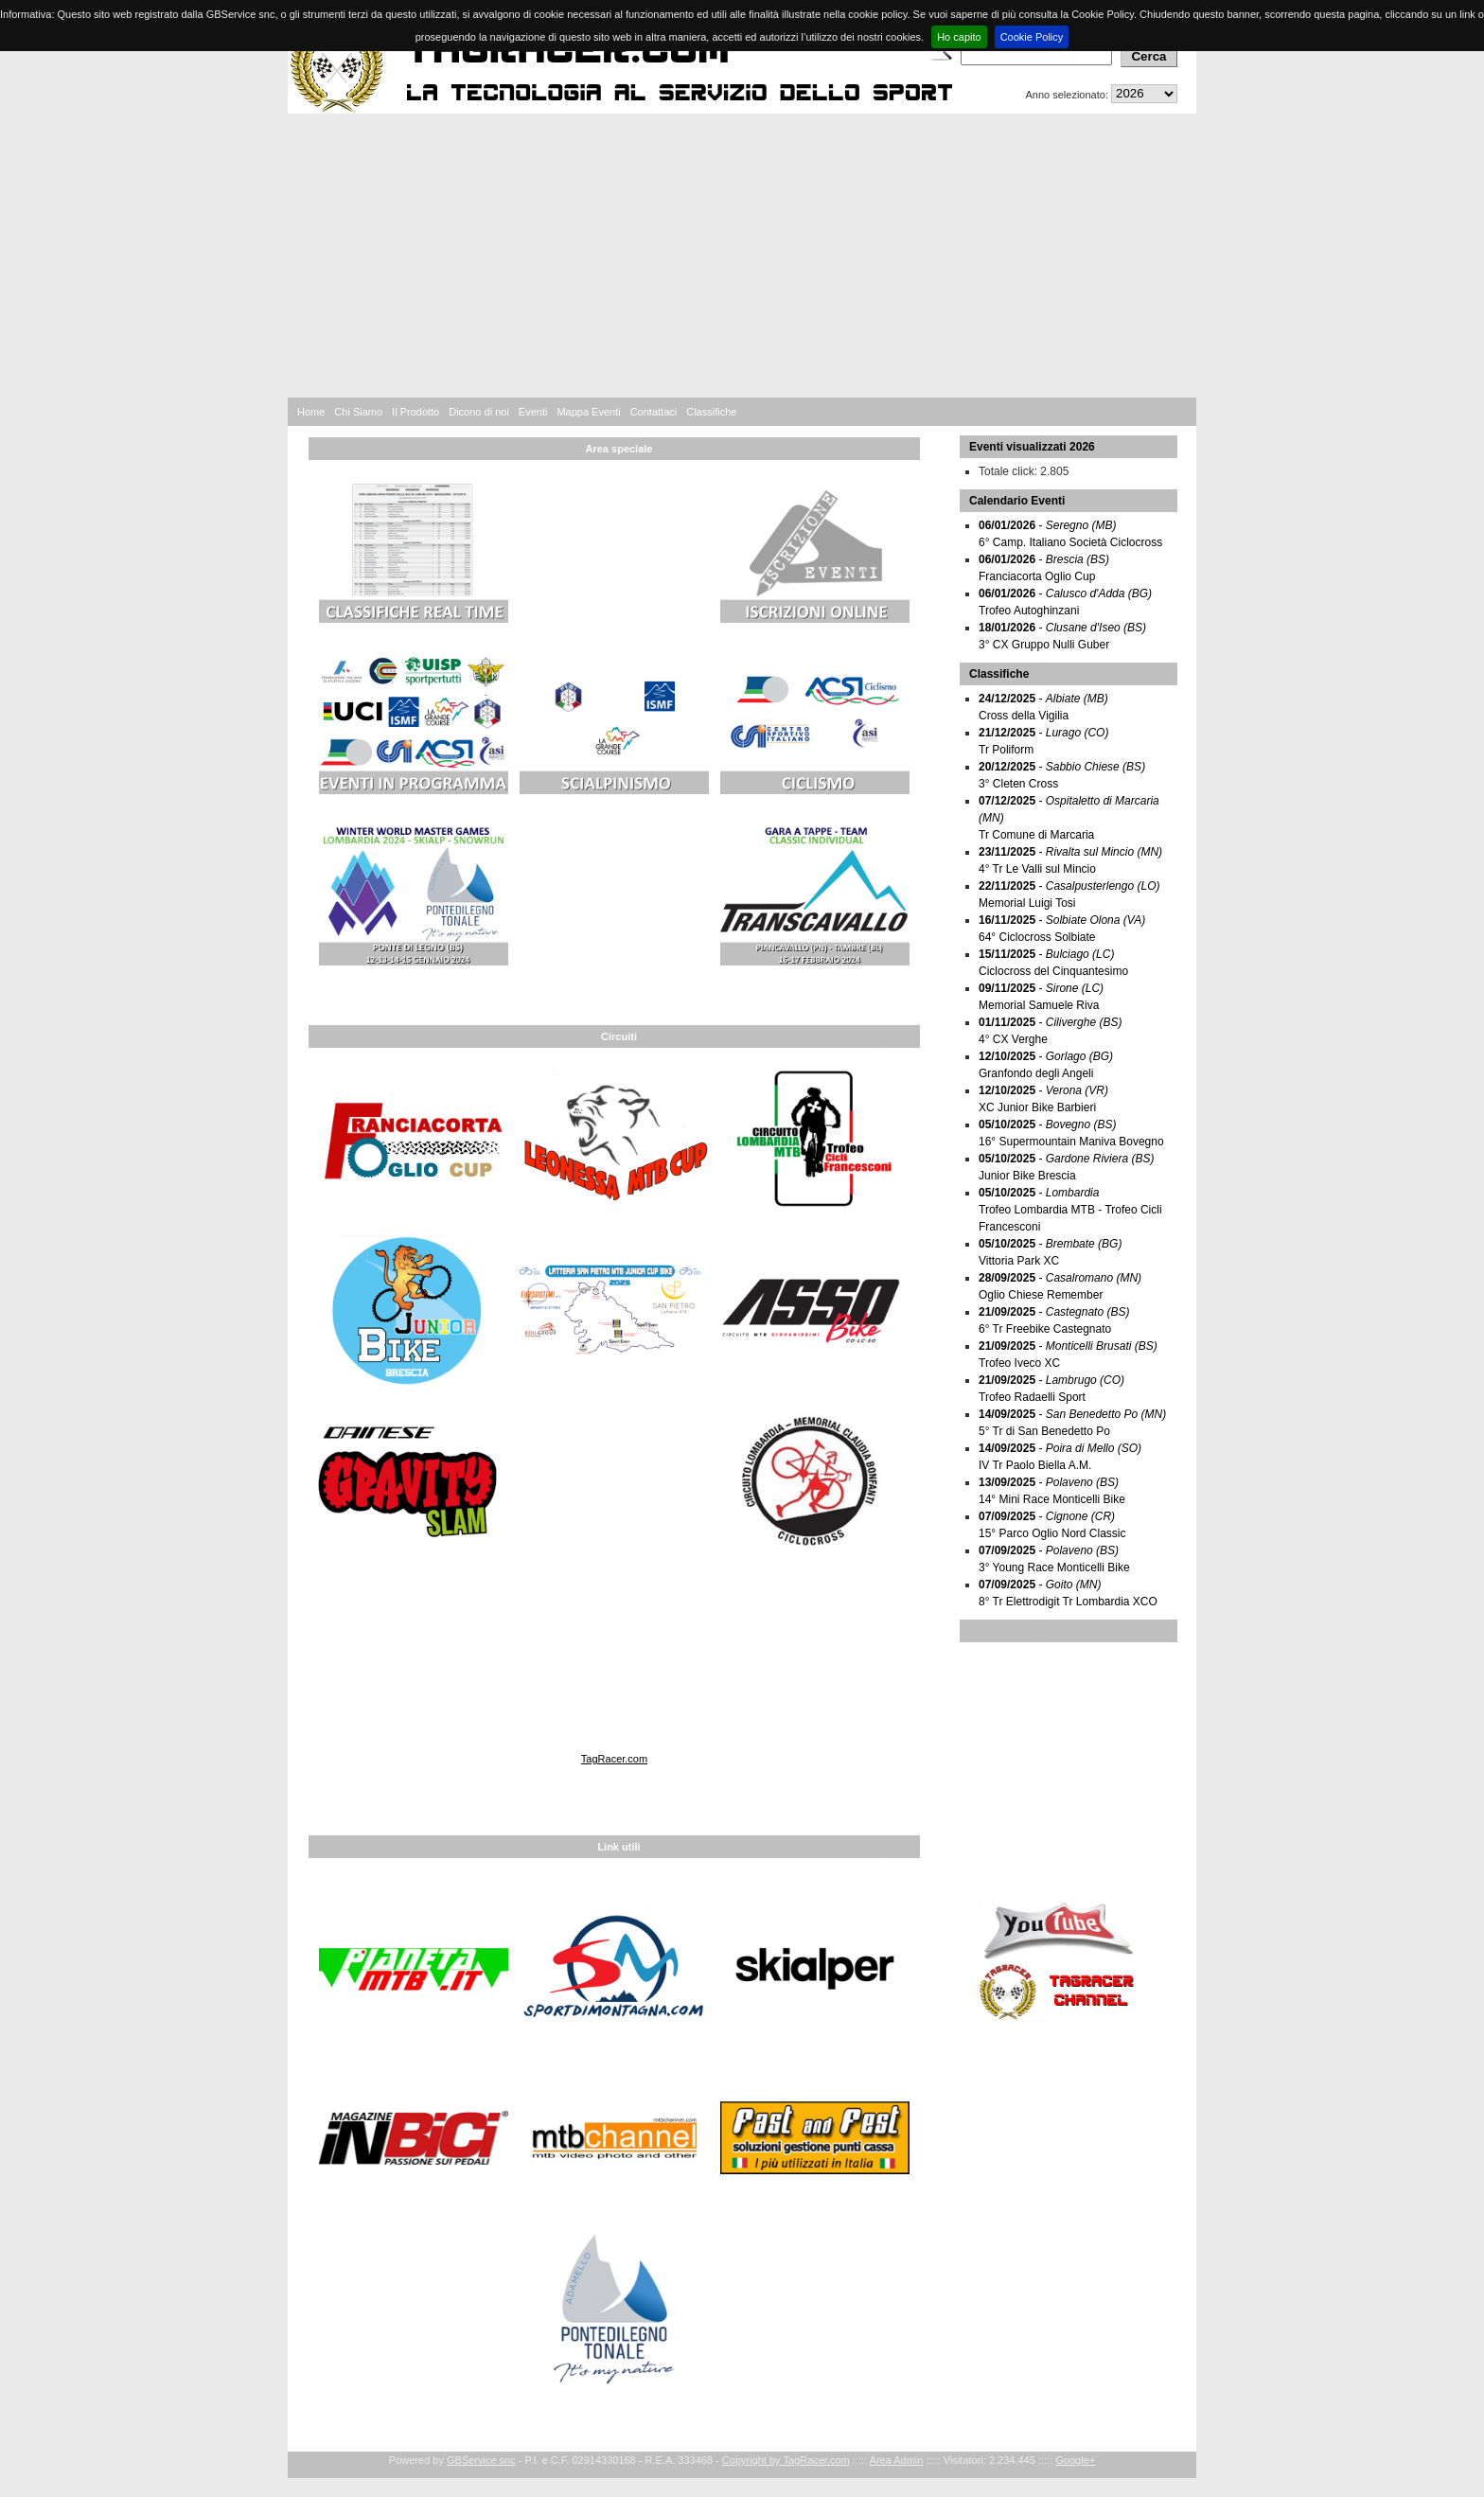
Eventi (533, 411)
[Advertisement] (742, 255)
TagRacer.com (614, 1758)
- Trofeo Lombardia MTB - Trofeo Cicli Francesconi (1070, 1209)
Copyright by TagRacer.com (786, 2460)
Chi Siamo (358, 411)
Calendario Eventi (1017, 500)
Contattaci (654, 411)
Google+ (1075, 2460)
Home (311, 411)
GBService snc (481, 2460)
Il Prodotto (415, 411)
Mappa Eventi (588, 411)
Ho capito (958, 37)
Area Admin (897, 2460)
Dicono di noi (479, 411)
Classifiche (711, 411)
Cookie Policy (1032, 37)
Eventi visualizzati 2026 (1032, 446)
